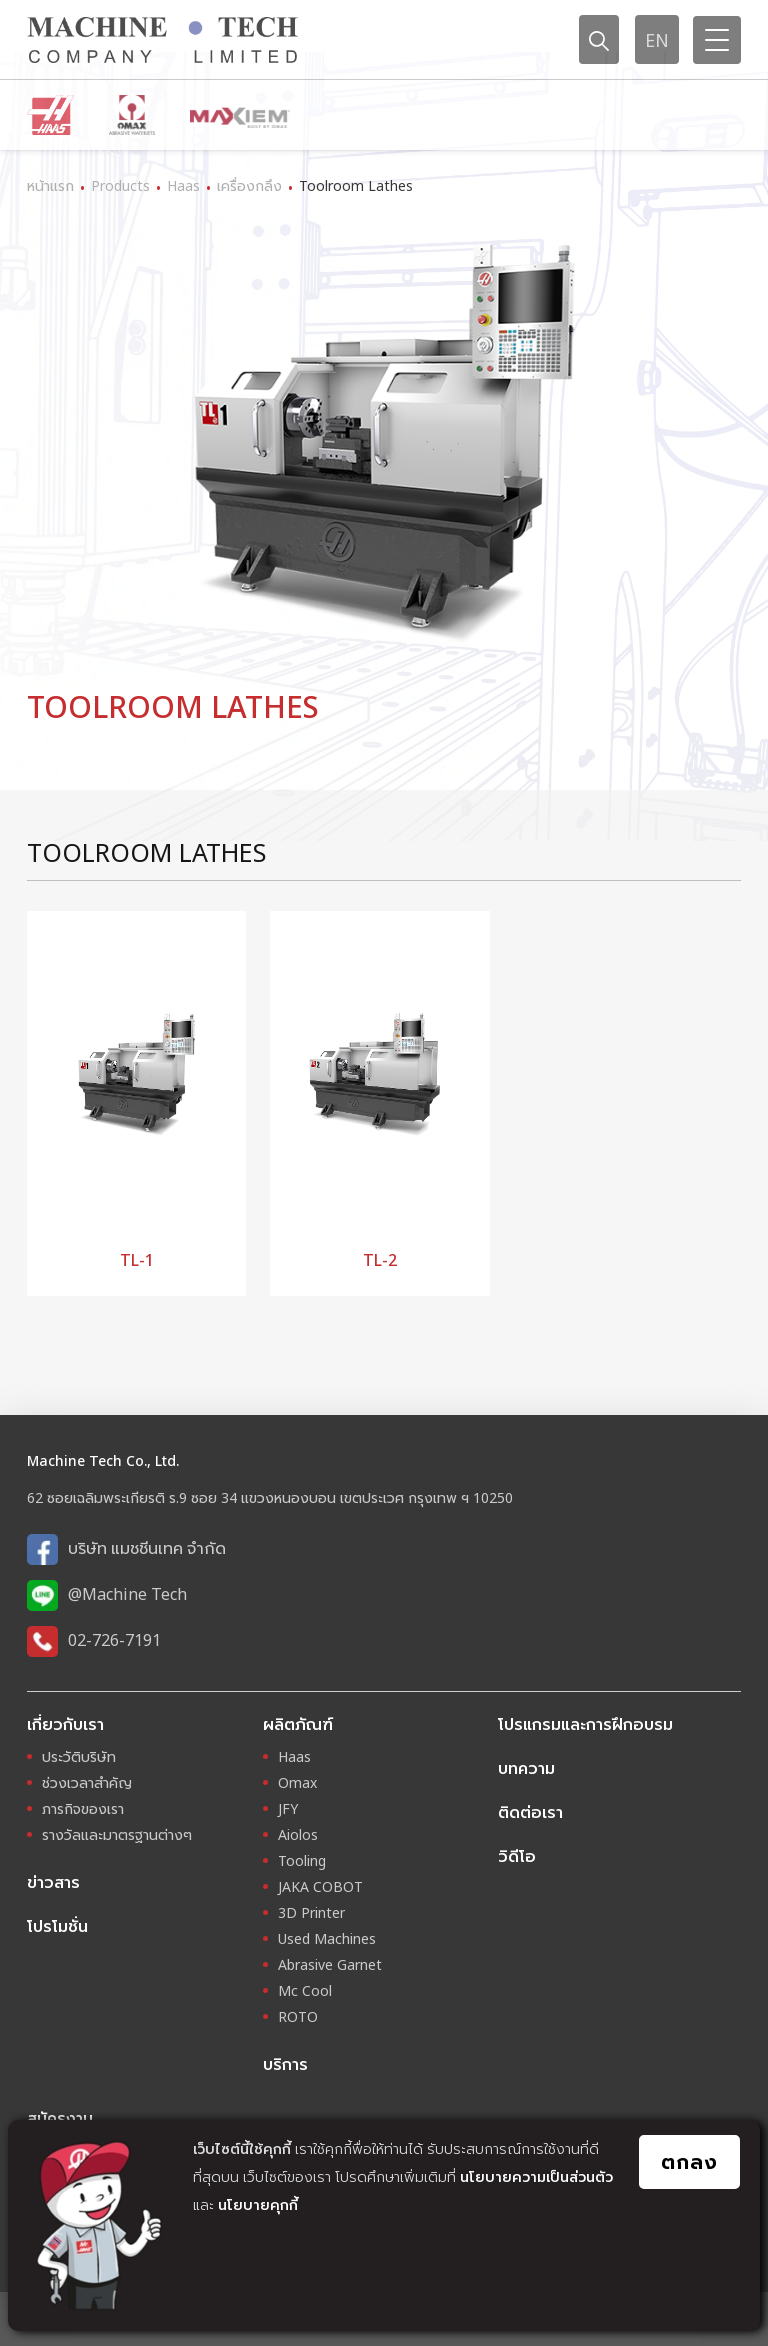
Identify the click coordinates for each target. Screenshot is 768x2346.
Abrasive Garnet (330, 1964)
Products (120, 185)
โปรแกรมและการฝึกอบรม (585, 1724)
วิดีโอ (517, 1856)
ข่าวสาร (53, 1882)
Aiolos (298, 1834)
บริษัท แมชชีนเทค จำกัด (147, 1548)
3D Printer (311, 1912)
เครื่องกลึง (249, 185)
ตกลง (689, 2161)
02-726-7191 (114, 1640)
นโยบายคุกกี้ (258, 2204)
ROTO (298, 2016)
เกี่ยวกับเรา (65, 1724)
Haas (183, 185)
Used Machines (327, 1938)
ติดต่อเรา (530, 1812)
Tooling (302, 1860)
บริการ (285, 2064)
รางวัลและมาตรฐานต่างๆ (117, 1834)
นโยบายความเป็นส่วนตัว (536, 2176)
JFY (288, 1808)
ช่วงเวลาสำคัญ (87, 1782)
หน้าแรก (50, 185)
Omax (297, 1782)
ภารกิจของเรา (83, 1808)
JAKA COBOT (320, 1886)
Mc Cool (305, 1990)
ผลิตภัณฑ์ (298, 1724)
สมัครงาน (60, 2118)
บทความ (526, 1768)
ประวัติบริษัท (79, 1756)
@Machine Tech (127, 1594)
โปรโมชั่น (57, 1926)
